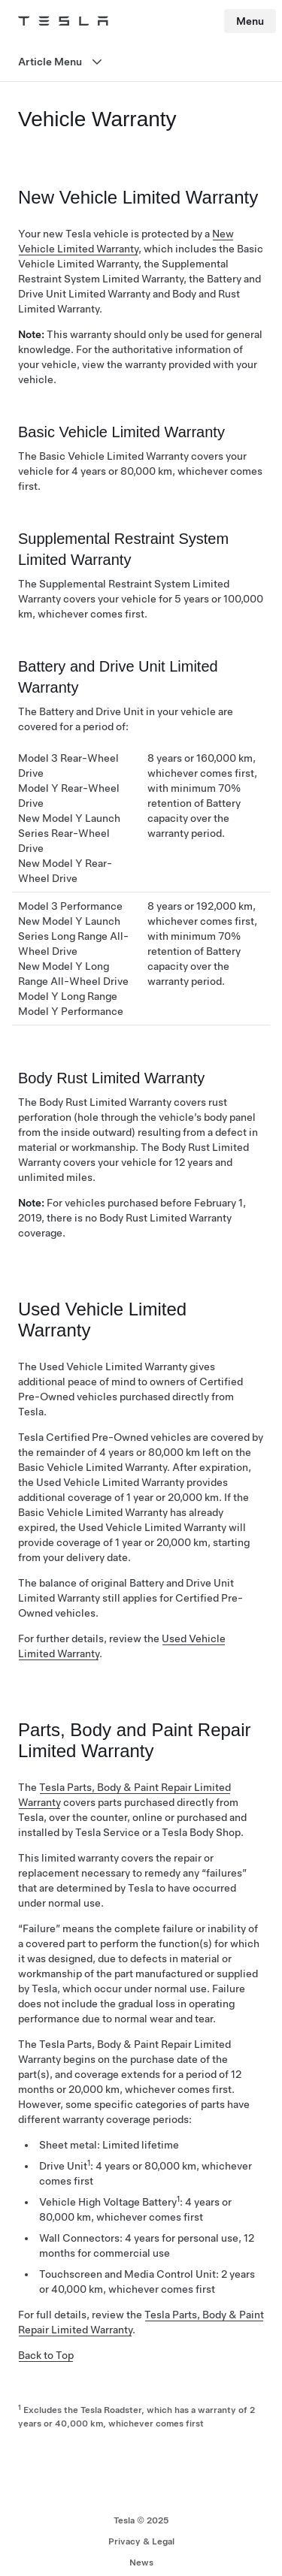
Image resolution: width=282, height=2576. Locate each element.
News (141, 2562)
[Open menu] (141, 62)
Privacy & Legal (141, 2541)
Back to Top (46, 2355)
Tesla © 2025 (141, 2520)
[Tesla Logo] (63, 21)
